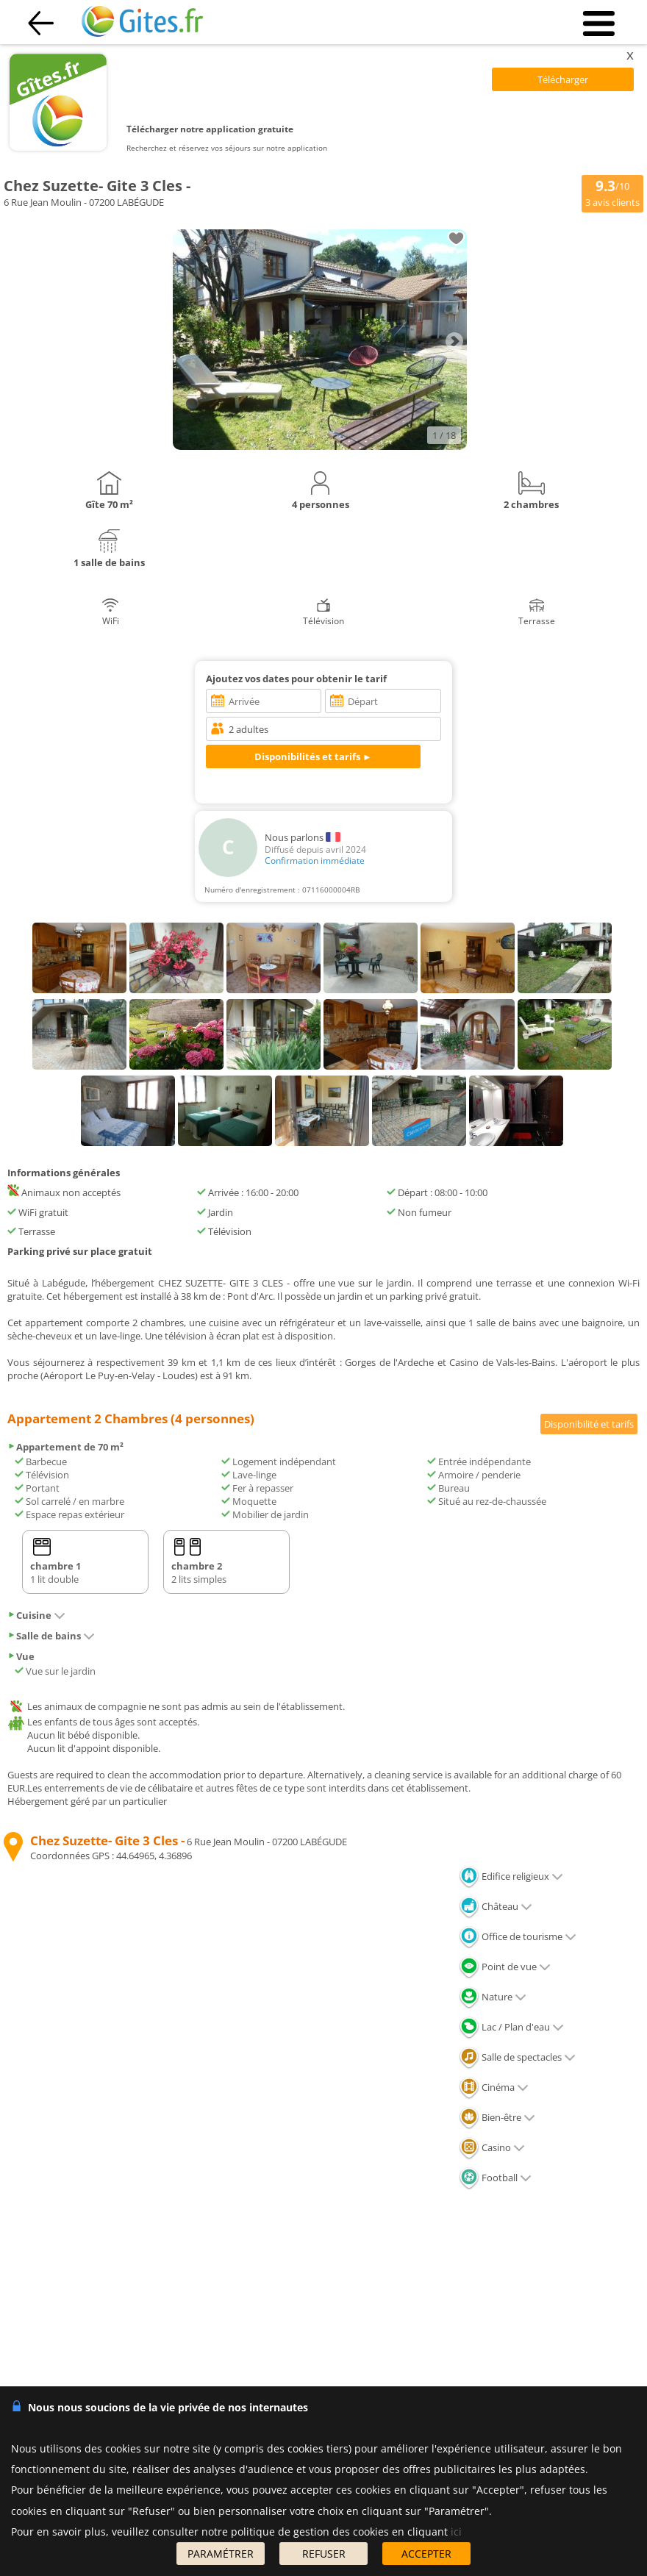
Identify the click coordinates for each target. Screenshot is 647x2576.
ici (456, 2532)
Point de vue (505, 1966)
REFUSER (324, 2554)
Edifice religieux (511, 1876)
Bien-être (497, 2117)
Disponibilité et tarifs (589, 1424)
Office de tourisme (517, 1936)
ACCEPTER (426, 2554)
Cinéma (494, 2087)
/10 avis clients (612, 193)
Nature (492, 1996)
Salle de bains (51, 1635)
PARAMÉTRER (220, 2554)
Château (495, 1906)
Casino (492, 2147)
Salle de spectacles (517, 2057)
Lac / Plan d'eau (511, 2026)
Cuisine (36, 1615)
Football (495, 2177)
